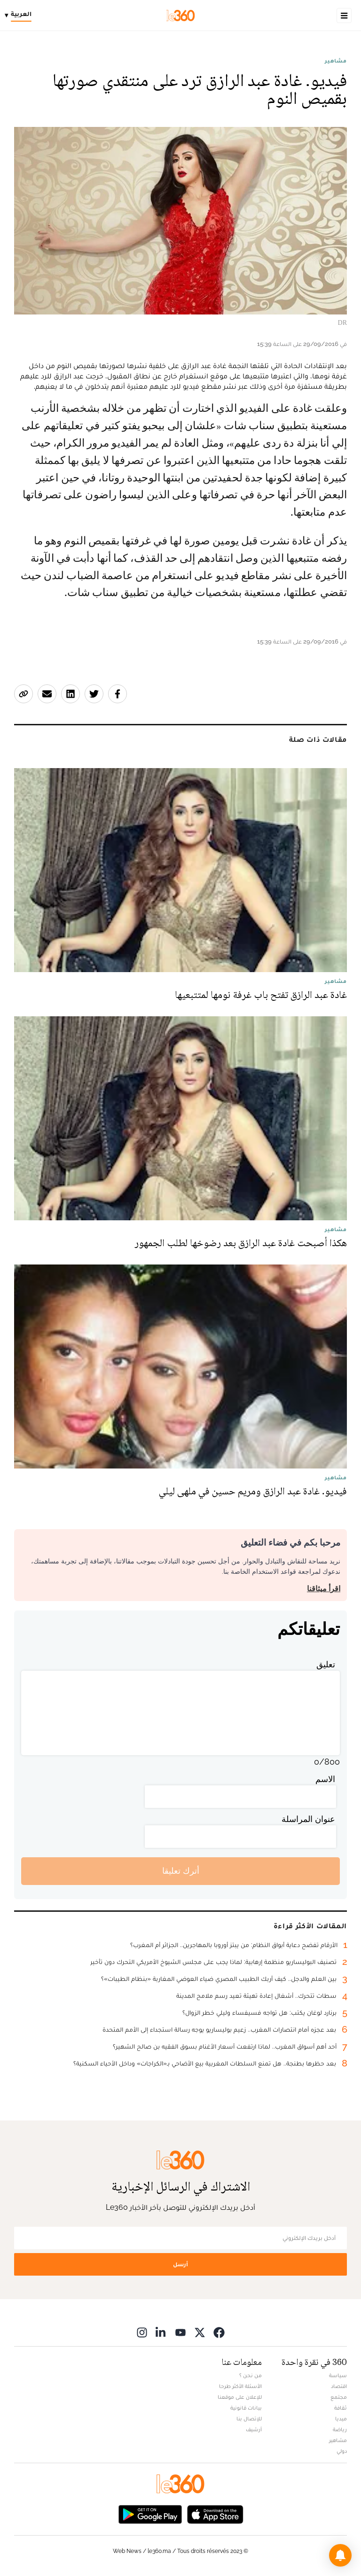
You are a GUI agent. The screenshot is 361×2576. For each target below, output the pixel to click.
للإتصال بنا (249, 2418)
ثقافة (340, 2407)
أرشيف (254, 2429)
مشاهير (336, 60)
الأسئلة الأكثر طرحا (240, 2386)
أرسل (180, 2264)
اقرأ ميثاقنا (323, 1588)
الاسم (325, 1779)
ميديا (341, 2418)
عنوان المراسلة (308, 1819)
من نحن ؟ (250, 2375)
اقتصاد (339, 2386)
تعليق (325, 1664)
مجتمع (338, 2397)
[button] (340, 2555)
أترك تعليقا (180, 1871)
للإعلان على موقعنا (240, 2397)
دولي (342, 2451)
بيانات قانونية (246, 2407)
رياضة (340, 2429)
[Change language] (20, 15)
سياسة (338, 2375)
